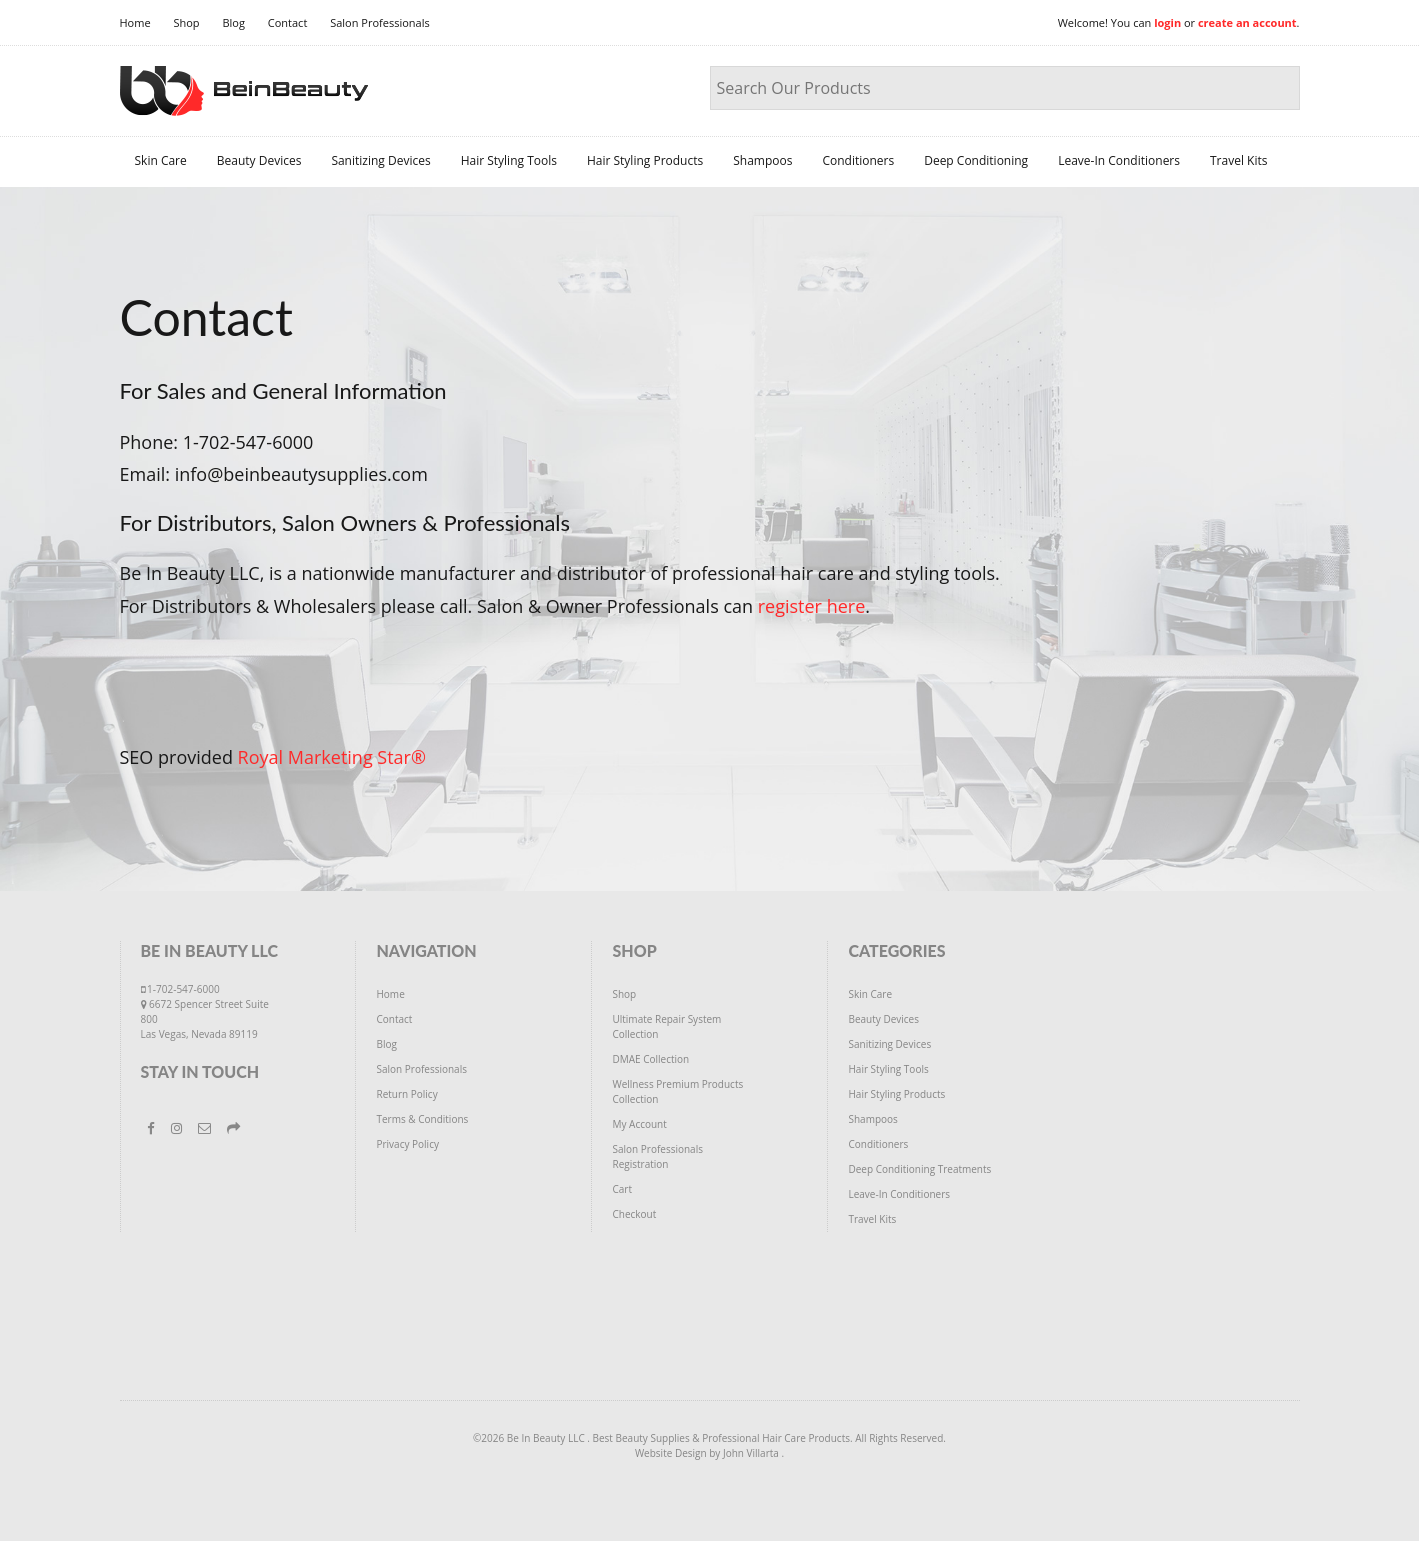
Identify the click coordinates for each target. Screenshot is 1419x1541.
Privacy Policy (407, 1144)
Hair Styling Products (645, 160)
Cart (622, 1189)
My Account (639, 1124)
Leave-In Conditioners (1119, 160)
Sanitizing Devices (380, 160)
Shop (186, 22)
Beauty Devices (259, 160)
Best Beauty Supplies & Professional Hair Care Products (721, 1438)
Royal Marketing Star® (332, 757)
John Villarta (752, 1453)
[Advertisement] (710, 1331)
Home (135, 22)
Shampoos (762, 160)
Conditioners (858, 160)
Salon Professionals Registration (657, 1156)
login (1167, 22)
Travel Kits (1238, 160)
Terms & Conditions (422, 1119)
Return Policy (406, 1094)
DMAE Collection (650, 1059)
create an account (1247, 22)
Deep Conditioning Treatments (919, 1169)
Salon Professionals (380, 22)
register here (812, 606)
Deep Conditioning (976, 160)
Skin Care (161, 160)
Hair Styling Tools (509, 160)
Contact (288, 22)
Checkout (634, 1214)
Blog (233, 22)
